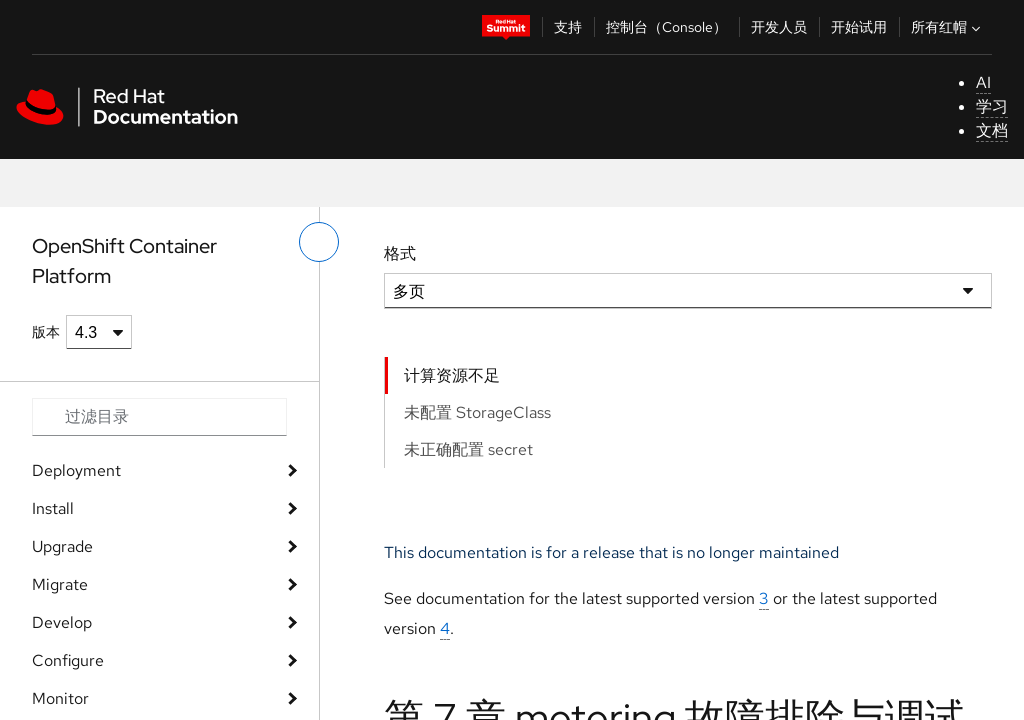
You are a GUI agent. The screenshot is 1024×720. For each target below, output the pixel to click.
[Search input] (159, 417)
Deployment (76, 470)
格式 (400, 253)
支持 (568, 27)
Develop (62, 622)
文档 (992, 130)
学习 (992, 106)
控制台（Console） (666, 27)
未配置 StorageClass (477, 412)
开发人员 (779, 27)
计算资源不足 (452, 375)
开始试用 (859, 27)
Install (53, 508)
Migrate (60, 584)
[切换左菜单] (319, 242)
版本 (46, 332)
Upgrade (62, 546)
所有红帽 (948, 27)
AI (983, 82)
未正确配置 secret (468, 449)
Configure (68, 660)
